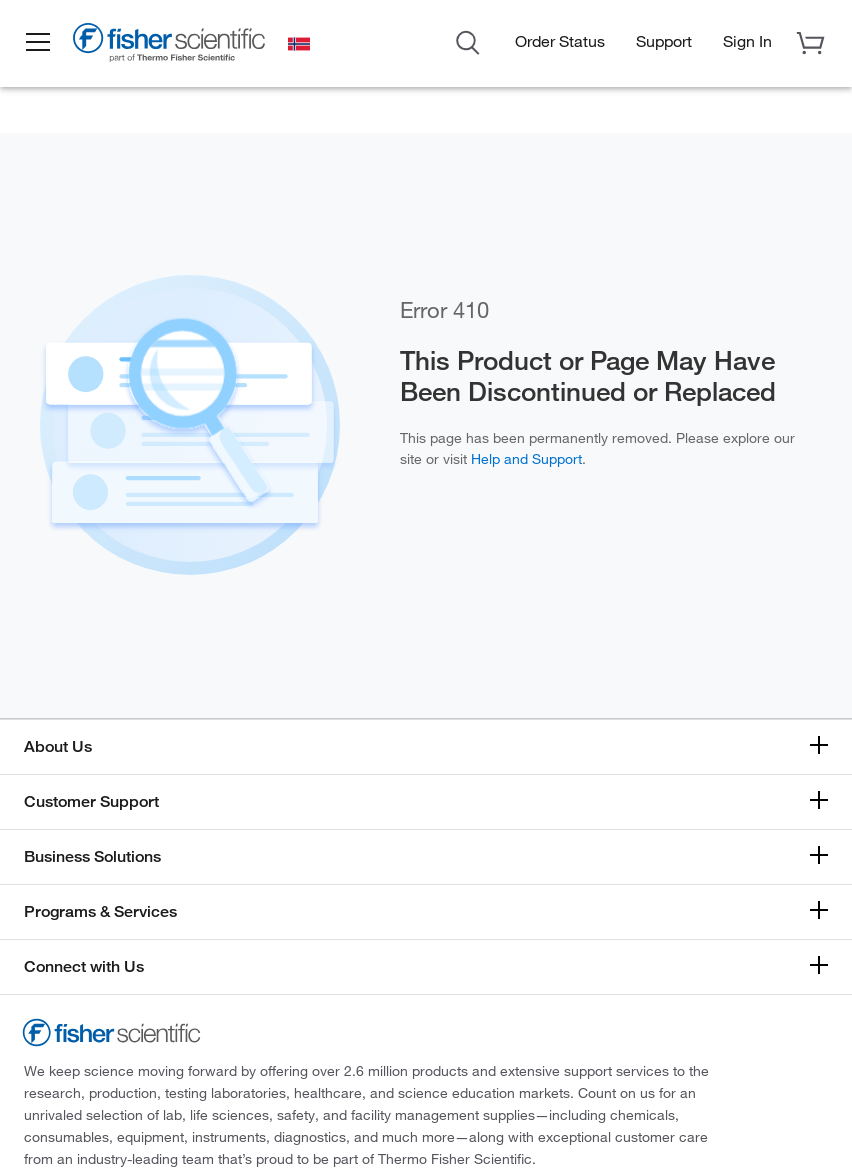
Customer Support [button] (91, 801)
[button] (42, 43)
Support (664, 41)
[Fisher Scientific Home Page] (175, 46)
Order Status (560, 41)
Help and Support (526, 459)
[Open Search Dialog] (468, 41)
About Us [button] (58, 746)
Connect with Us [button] (84, 966)
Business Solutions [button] (92, 856)
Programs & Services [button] (100, 911)
